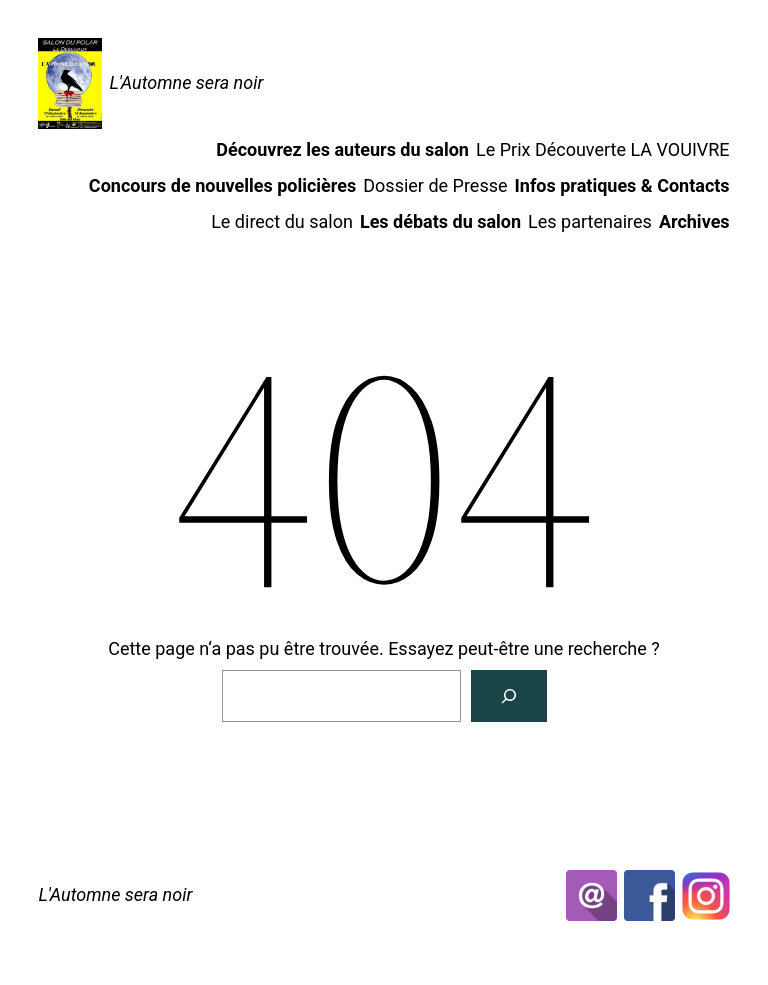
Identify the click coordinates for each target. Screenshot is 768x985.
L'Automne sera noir (186, 82)
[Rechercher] (509, 696)
